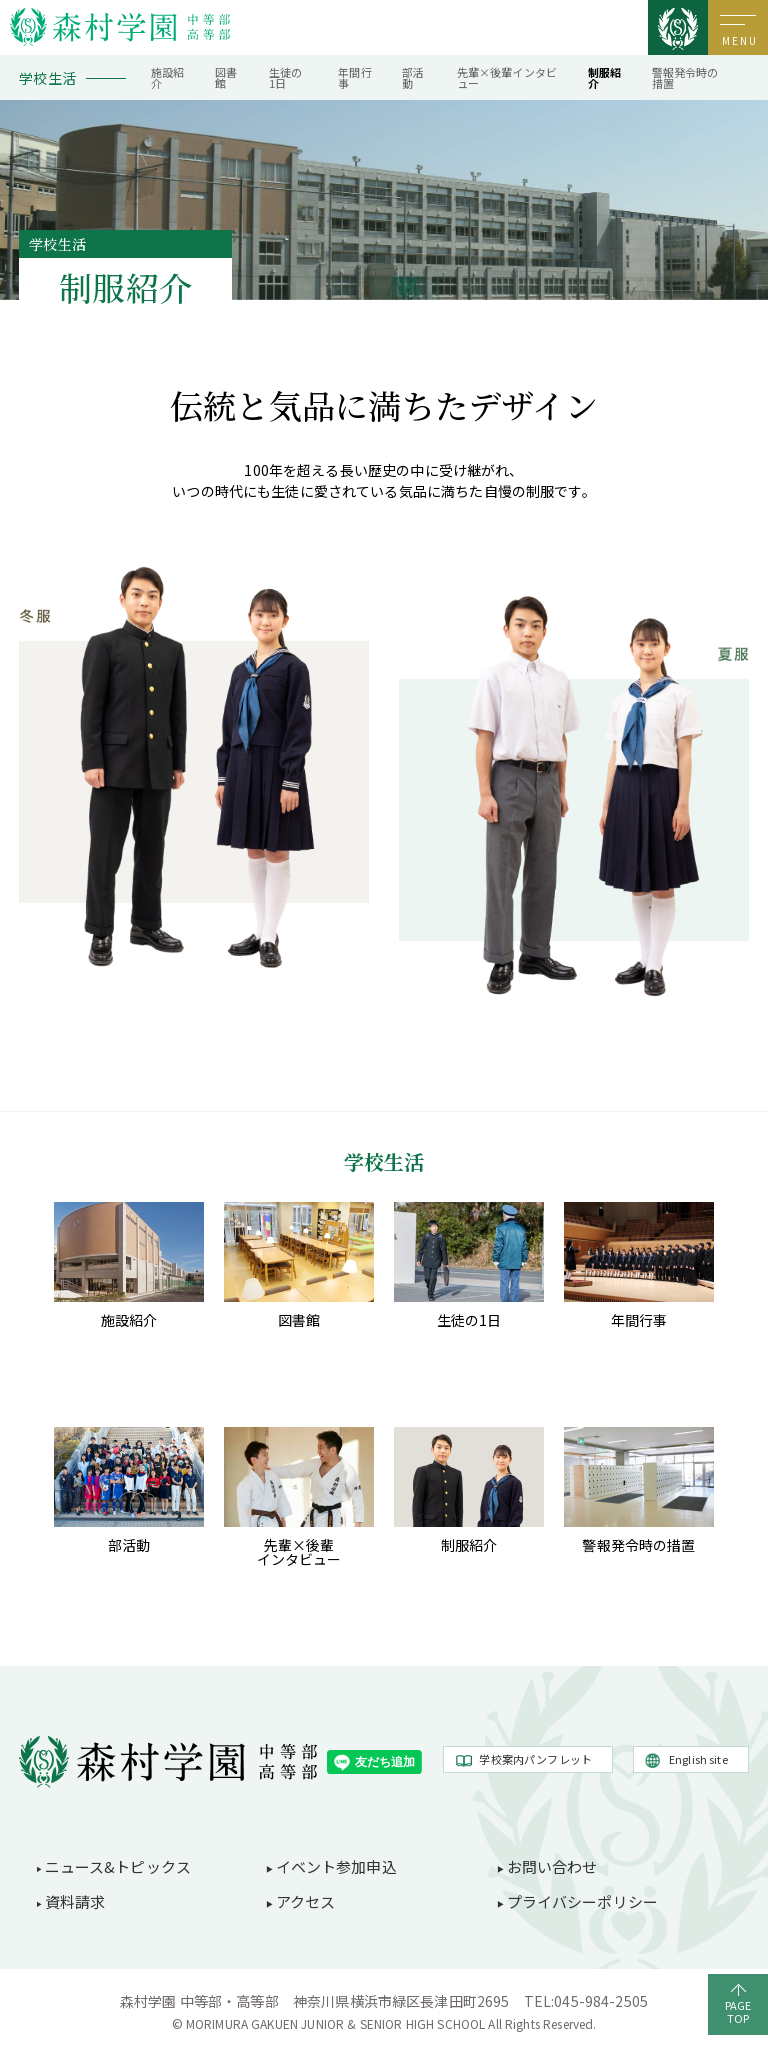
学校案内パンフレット (535, 1759)
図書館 (226, 77)
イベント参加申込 (336, 1866)
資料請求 (75, 1901)
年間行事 (354, 77)
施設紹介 (167, 77)
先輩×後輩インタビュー (507, 77)
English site (698, 1759)
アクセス (306, 1901)
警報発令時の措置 (685, 77)
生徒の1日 (285, 77)
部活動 (413, 77)
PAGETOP (738, 2011)
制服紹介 (604, 77)
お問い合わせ (552, 1866)
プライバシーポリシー (583, 1901)
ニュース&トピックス (118, 1866)
